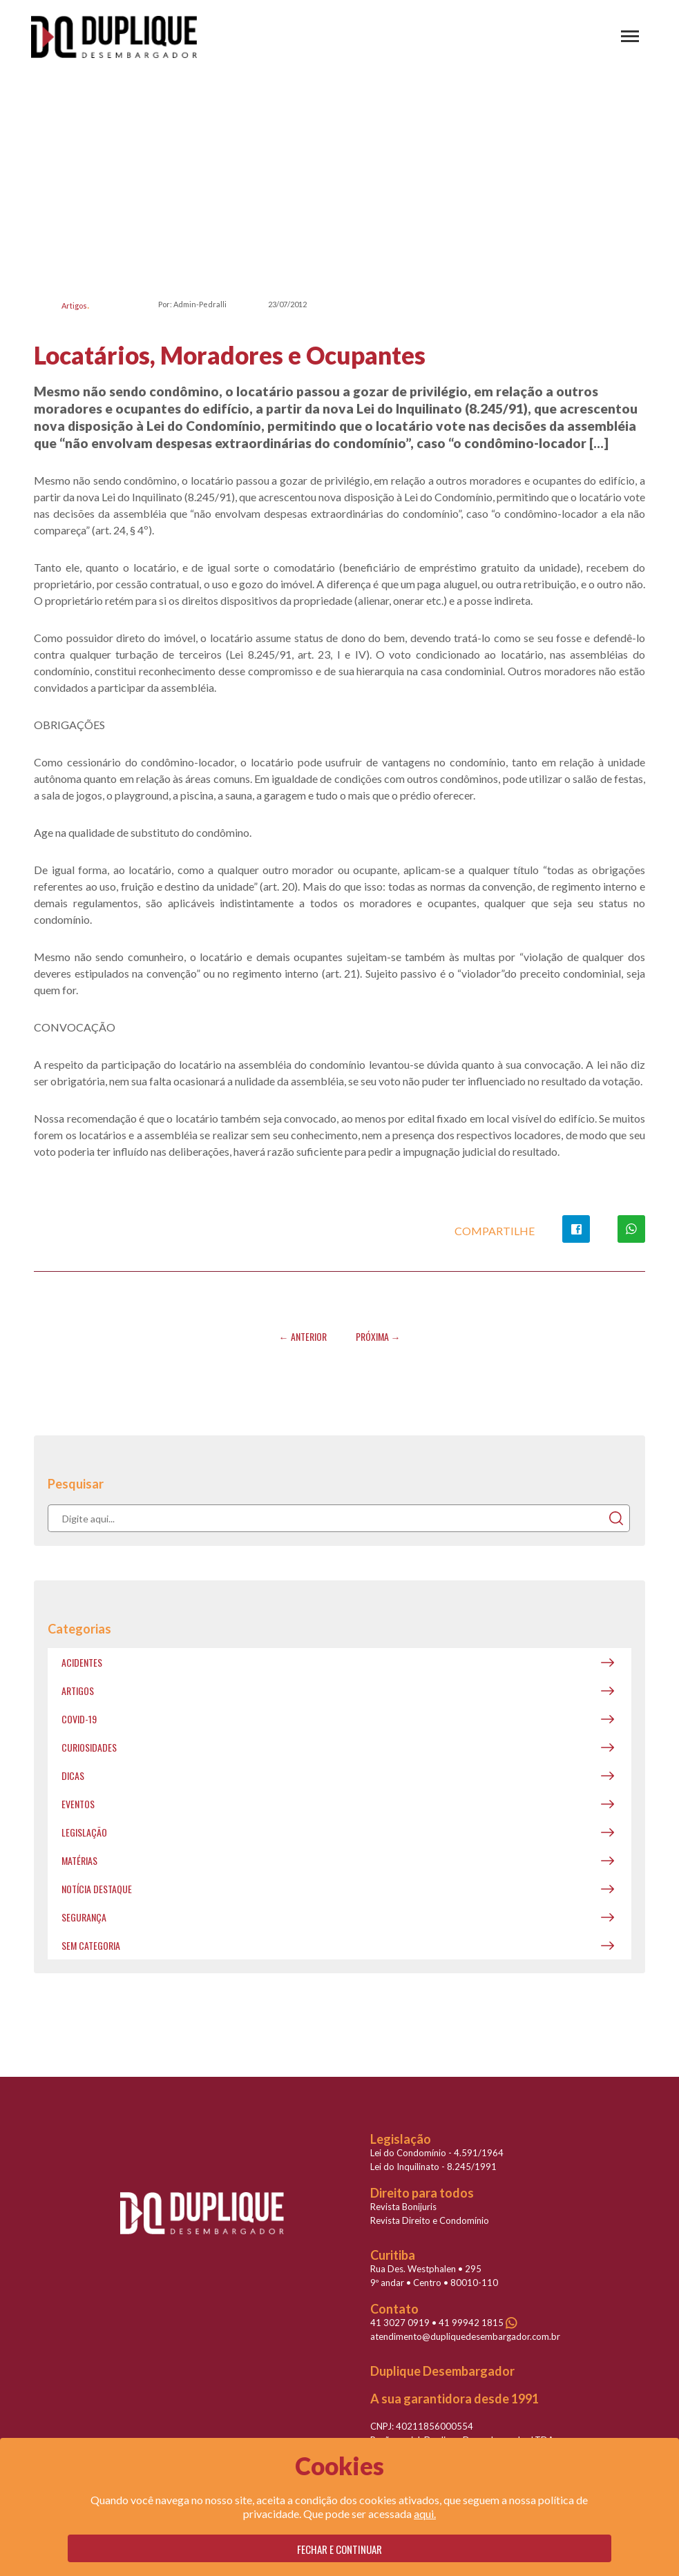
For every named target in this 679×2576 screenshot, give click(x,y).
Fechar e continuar (339, 2549)
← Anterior (303, 1336)
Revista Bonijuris (403, 2206)
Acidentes (81, 1662)
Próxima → (378, 1336)
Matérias (79, 1860)
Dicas (72, 1775)
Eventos (78, 1804)
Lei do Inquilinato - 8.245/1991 (433, 2166)
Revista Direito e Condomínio (429, 2220)
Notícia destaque (96, 1888)
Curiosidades (89, 1747)
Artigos (74, 305)
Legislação (84, 1832)
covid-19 (79, 1719)
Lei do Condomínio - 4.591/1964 (437, 2152)
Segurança (83, 1917)
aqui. (425, 2513)
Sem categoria (90, 1945)
